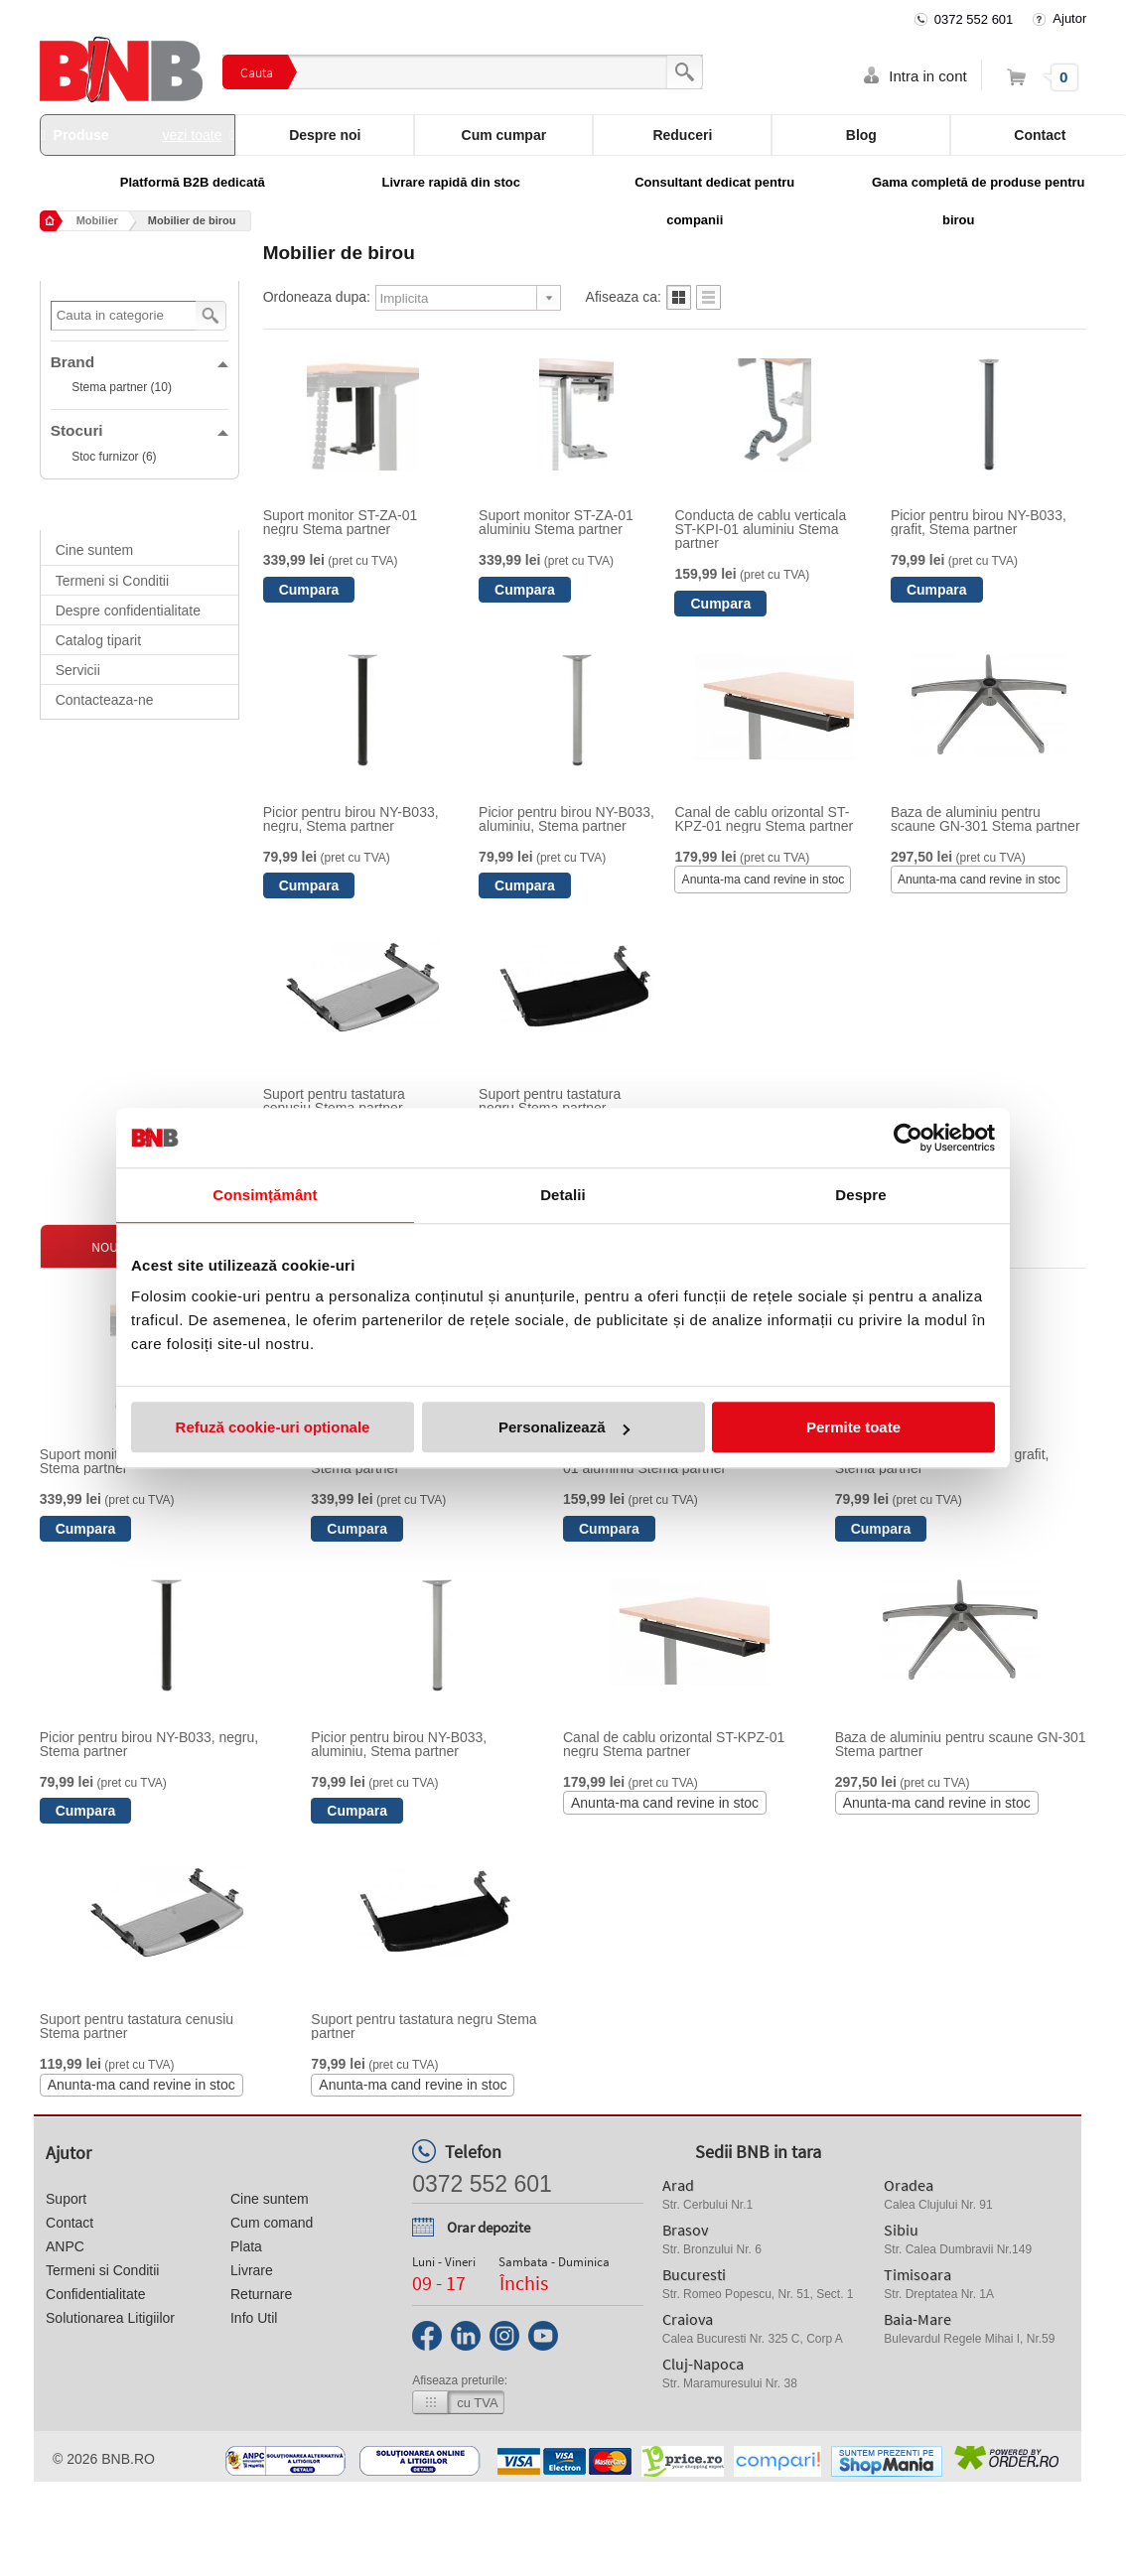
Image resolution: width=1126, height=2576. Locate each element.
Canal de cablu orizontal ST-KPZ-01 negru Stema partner (763, 819)
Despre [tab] (860, 1194)
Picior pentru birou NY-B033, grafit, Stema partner (978, 522)
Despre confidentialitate (128, 610)
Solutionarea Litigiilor (110, 2318)
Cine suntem (95, 550)
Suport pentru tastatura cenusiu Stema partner (334, 1101)
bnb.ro (128, 2459)
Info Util (253, 2318)
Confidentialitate (95, 2294)
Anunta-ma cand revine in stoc (763, 879)
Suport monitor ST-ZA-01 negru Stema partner (340, 522)
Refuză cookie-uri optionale (273, 1427)
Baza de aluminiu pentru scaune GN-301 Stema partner (985, 819)
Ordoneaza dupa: (316, 297)
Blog (861, 135)
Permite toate (853, 1427)
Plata (246, 2246)
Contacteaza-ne (105, 700)
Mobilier (97, 220)
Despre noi (324, 135)
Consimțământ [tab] (264, 1194)
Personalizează (564, 1427)
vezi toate (192, 135)
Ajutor (1069, 18)
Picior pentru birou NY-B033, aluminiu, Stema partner (566, 819)
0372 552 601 (974, 19)
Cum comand (271, 2223)
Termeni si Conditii (112, 581)
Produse (138, 135)
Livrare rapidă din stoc (451, 182)
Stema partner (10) (121, 387)
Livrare (251, 2270)
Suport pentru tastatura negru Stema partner (550, 1101)
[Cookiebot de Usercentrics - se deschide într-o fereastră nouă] (908, 1137)
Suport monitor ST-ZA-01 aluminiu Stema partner (556, 522)
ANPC (65, 2246)
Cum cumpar (504, 135)
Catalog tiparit (98, 640)
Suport (66, 2199)
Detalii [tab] (563, 1194)
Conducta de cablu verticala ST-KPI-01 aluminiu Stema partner (760, 529)
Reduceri (682, 135)
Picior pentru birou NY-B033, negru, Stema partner (351, 819)
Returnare (261, 2294)
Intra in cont (927, 76)
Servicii (78, 670)
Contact (69, 2223)
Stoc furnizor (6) (113, 457)
